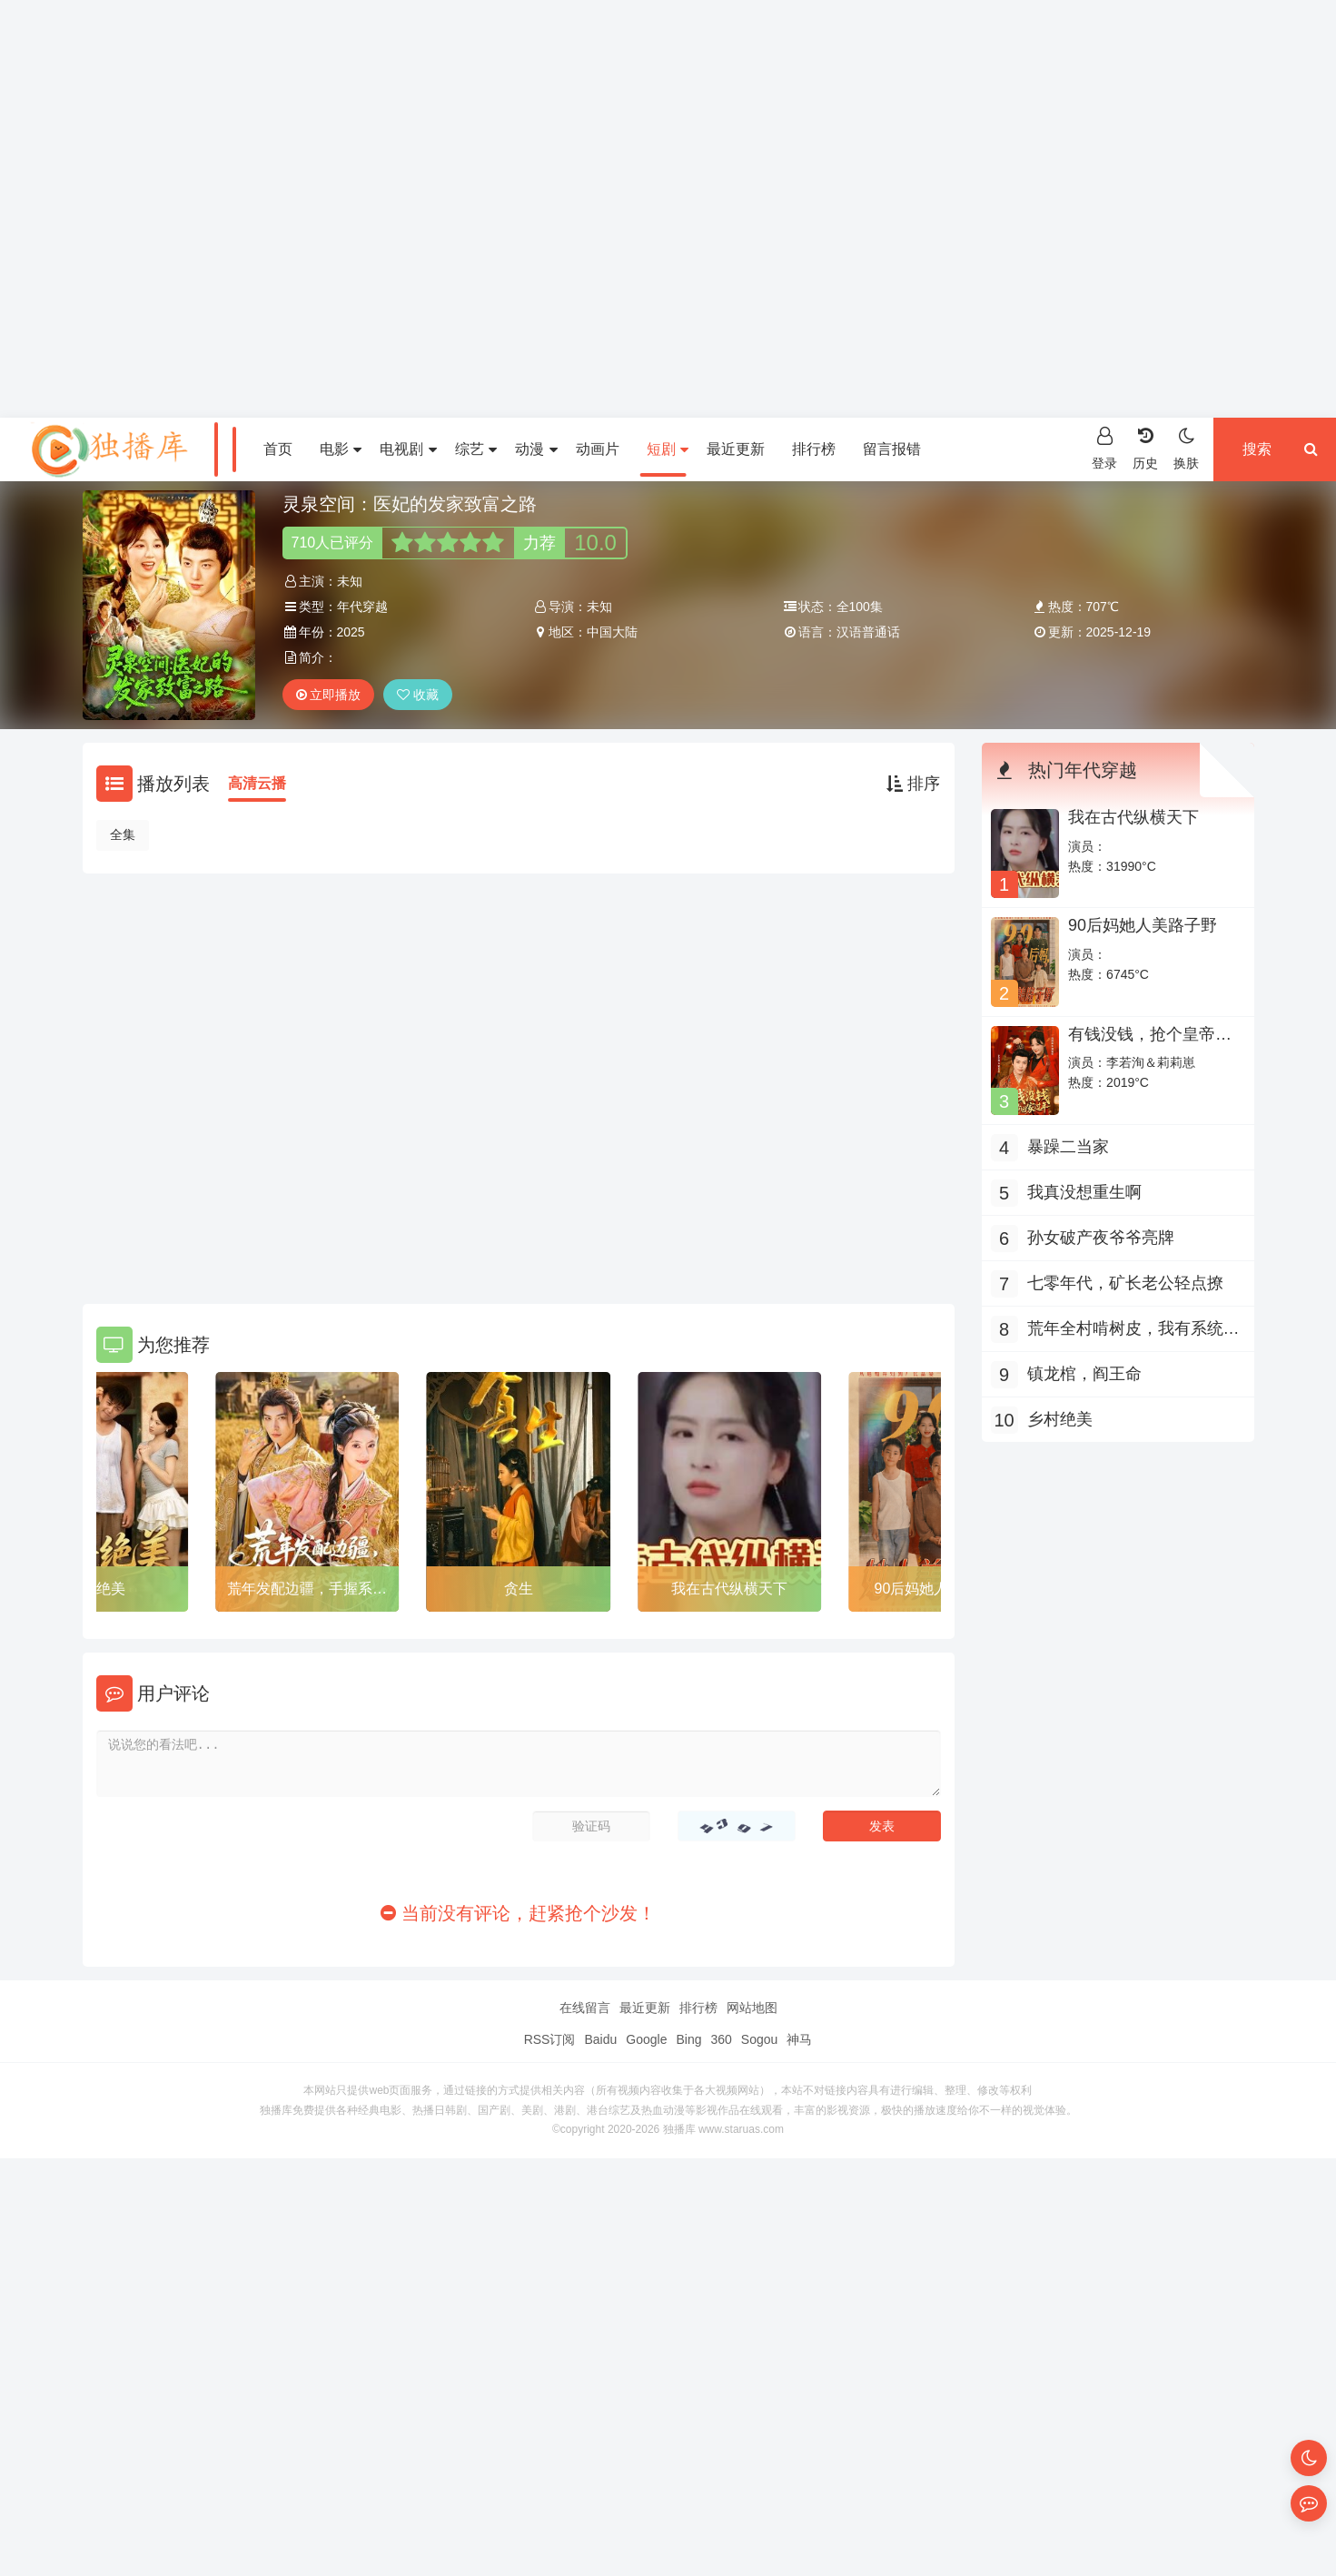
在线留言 (584, 2007)
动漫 (536, 449)
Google (646, 2039)
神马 (799, 2039)
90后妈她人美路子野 (1142, 925)
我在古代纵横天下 (729, 1588)
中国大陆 (612, 632)
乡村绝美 (96, 1588)
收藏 (418, 694)
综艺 (476, 449)
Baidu (600, 2039)
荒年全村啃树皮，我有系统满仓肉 (1133, 1330)
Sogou (759, 2039)
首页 (277, 449)
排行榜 (814, 449)
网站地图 (752, 2007)
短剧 (667, 449)
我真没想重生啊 (1084, 1192)
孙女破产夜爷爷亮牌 (1100, 1238)
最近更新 (736, 449)
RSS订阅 (550, 2039)
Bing (688, 2039)
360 (720, 2039)
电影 (340, 449)
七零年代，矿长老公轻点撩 (1125, 1283)
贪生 (518, 1588)
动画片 (597, 449)
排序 (913, 784)
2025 (351, 632)
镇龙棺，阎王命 (1084, 1374)
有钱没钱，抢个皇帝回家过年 (1150, 1043)
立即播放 (328, 694)
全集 (122, 834)
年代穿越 (362, 606)
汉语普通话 (868, 632)
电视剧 (408, 449)
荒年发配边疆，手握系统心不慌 (307, 1592)
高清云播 (257, 783)
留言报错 (892, 449)
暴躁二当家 (1068, 1147)
